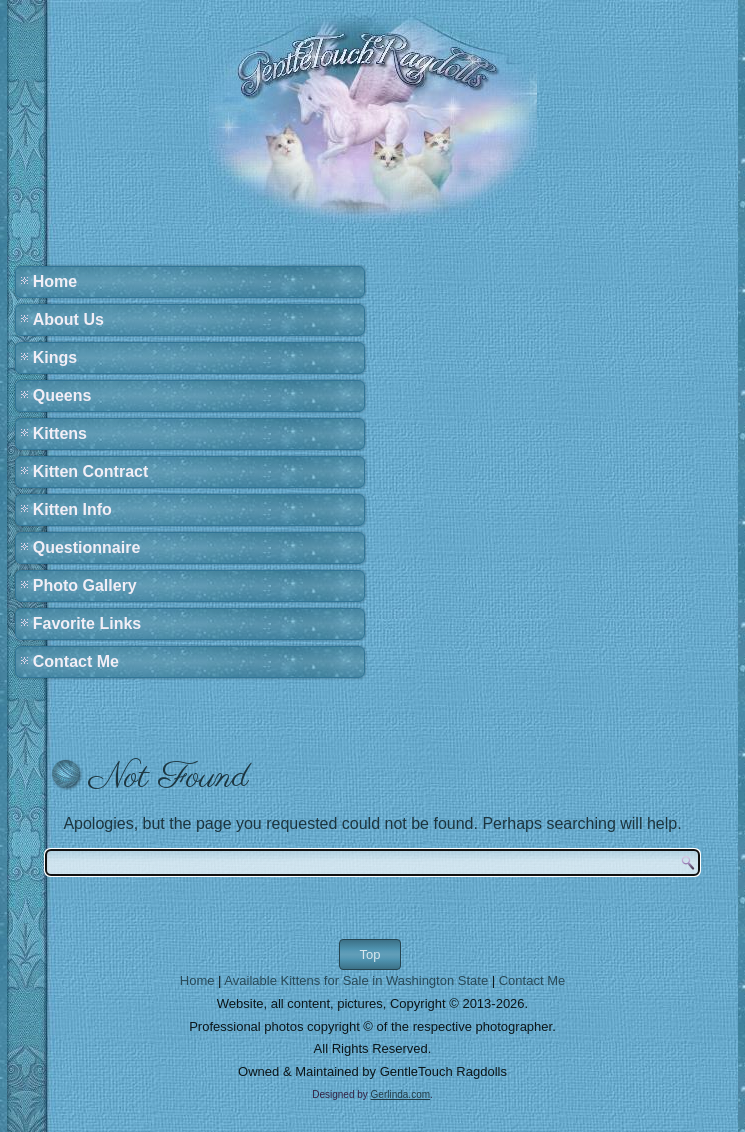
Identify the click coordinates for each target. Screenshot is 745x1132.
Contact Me (76, 661)
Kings (55, 357)
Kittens (60, 433)
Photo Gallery (85, 585)
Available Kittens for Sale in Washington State (356, 980)
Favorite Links (87, 623)
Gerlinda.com (400, 1094)
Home (55, 281)
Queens (62, 395)
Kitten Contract (91, 471)
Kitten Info (72, 509)
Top (370, 954)
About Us (68, 319)
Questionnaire (87, 547)
